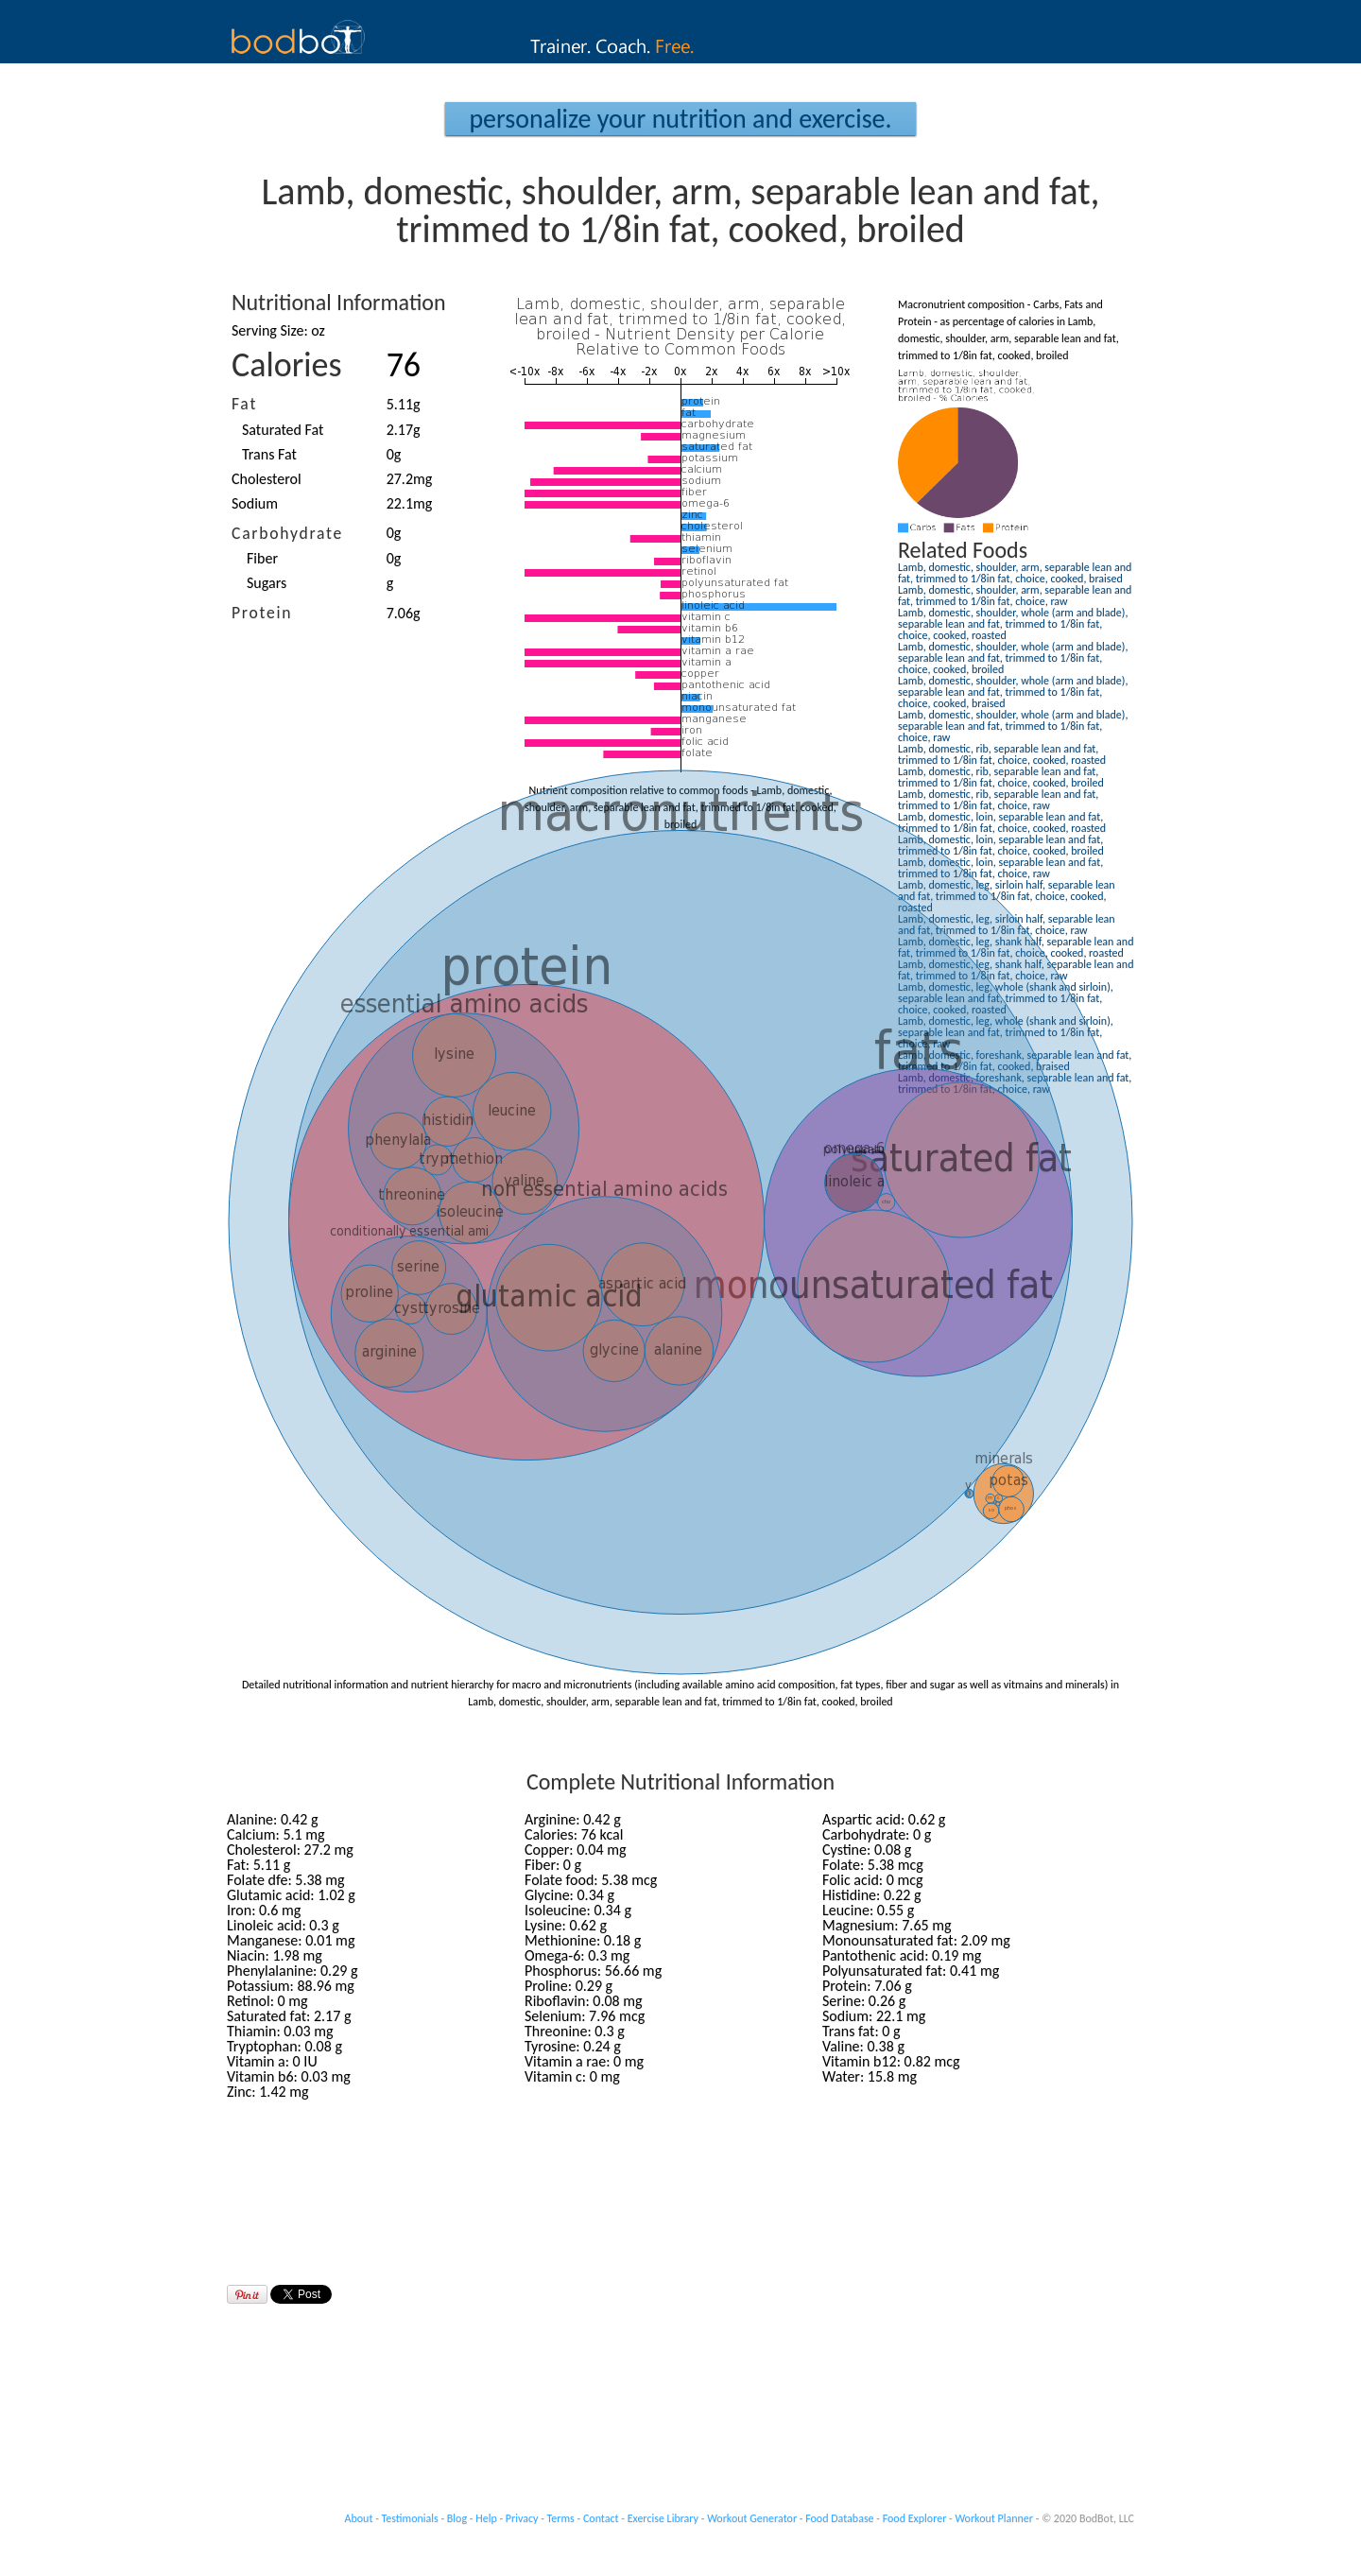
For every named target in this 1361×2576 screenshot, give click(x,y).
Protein (262, 612)
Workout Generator (752, 2518)
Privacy (522, 2518)
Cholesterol (266, 479)
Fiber (262, 558)
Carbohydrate (287, 533)
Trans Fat (269, 454)
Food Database (839, 2518)
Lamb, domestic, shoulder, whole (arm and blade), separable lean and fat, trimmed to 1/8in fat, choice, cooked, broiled (1013, 658)
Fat (244, 403)
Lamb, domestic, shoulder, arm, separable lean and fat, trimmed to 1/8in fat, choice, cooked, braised (1014, 573)
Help (486, 2518)
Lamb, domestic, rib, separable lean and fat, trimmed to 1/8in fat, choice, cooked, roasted (1002, 754)
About (359, 2518)
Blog (457, 2518)
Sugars (266, 583)
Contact (601, 2518)
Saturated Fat (282, 430)
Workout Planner (994, 2518)
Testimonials (410, 2518)
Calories (287, 365)
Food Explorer (915, 2518)
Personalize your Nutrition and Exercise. (680, 118)
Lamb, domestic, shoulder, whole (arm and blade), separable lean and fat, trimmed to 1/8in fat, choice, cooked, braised (1013, 692)
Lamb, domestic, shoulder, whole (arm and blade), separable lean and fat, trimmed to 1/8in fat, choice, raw (1013, 726)
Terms (561, 2518)
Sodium (255, 503)
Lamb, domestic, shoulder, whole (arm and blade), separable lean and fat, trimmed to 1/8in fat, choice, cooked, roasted (1013, 624)
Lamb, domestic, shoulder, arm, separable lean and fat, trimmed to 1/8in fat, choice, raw (1014, 595)
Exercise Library (663, 2518)
